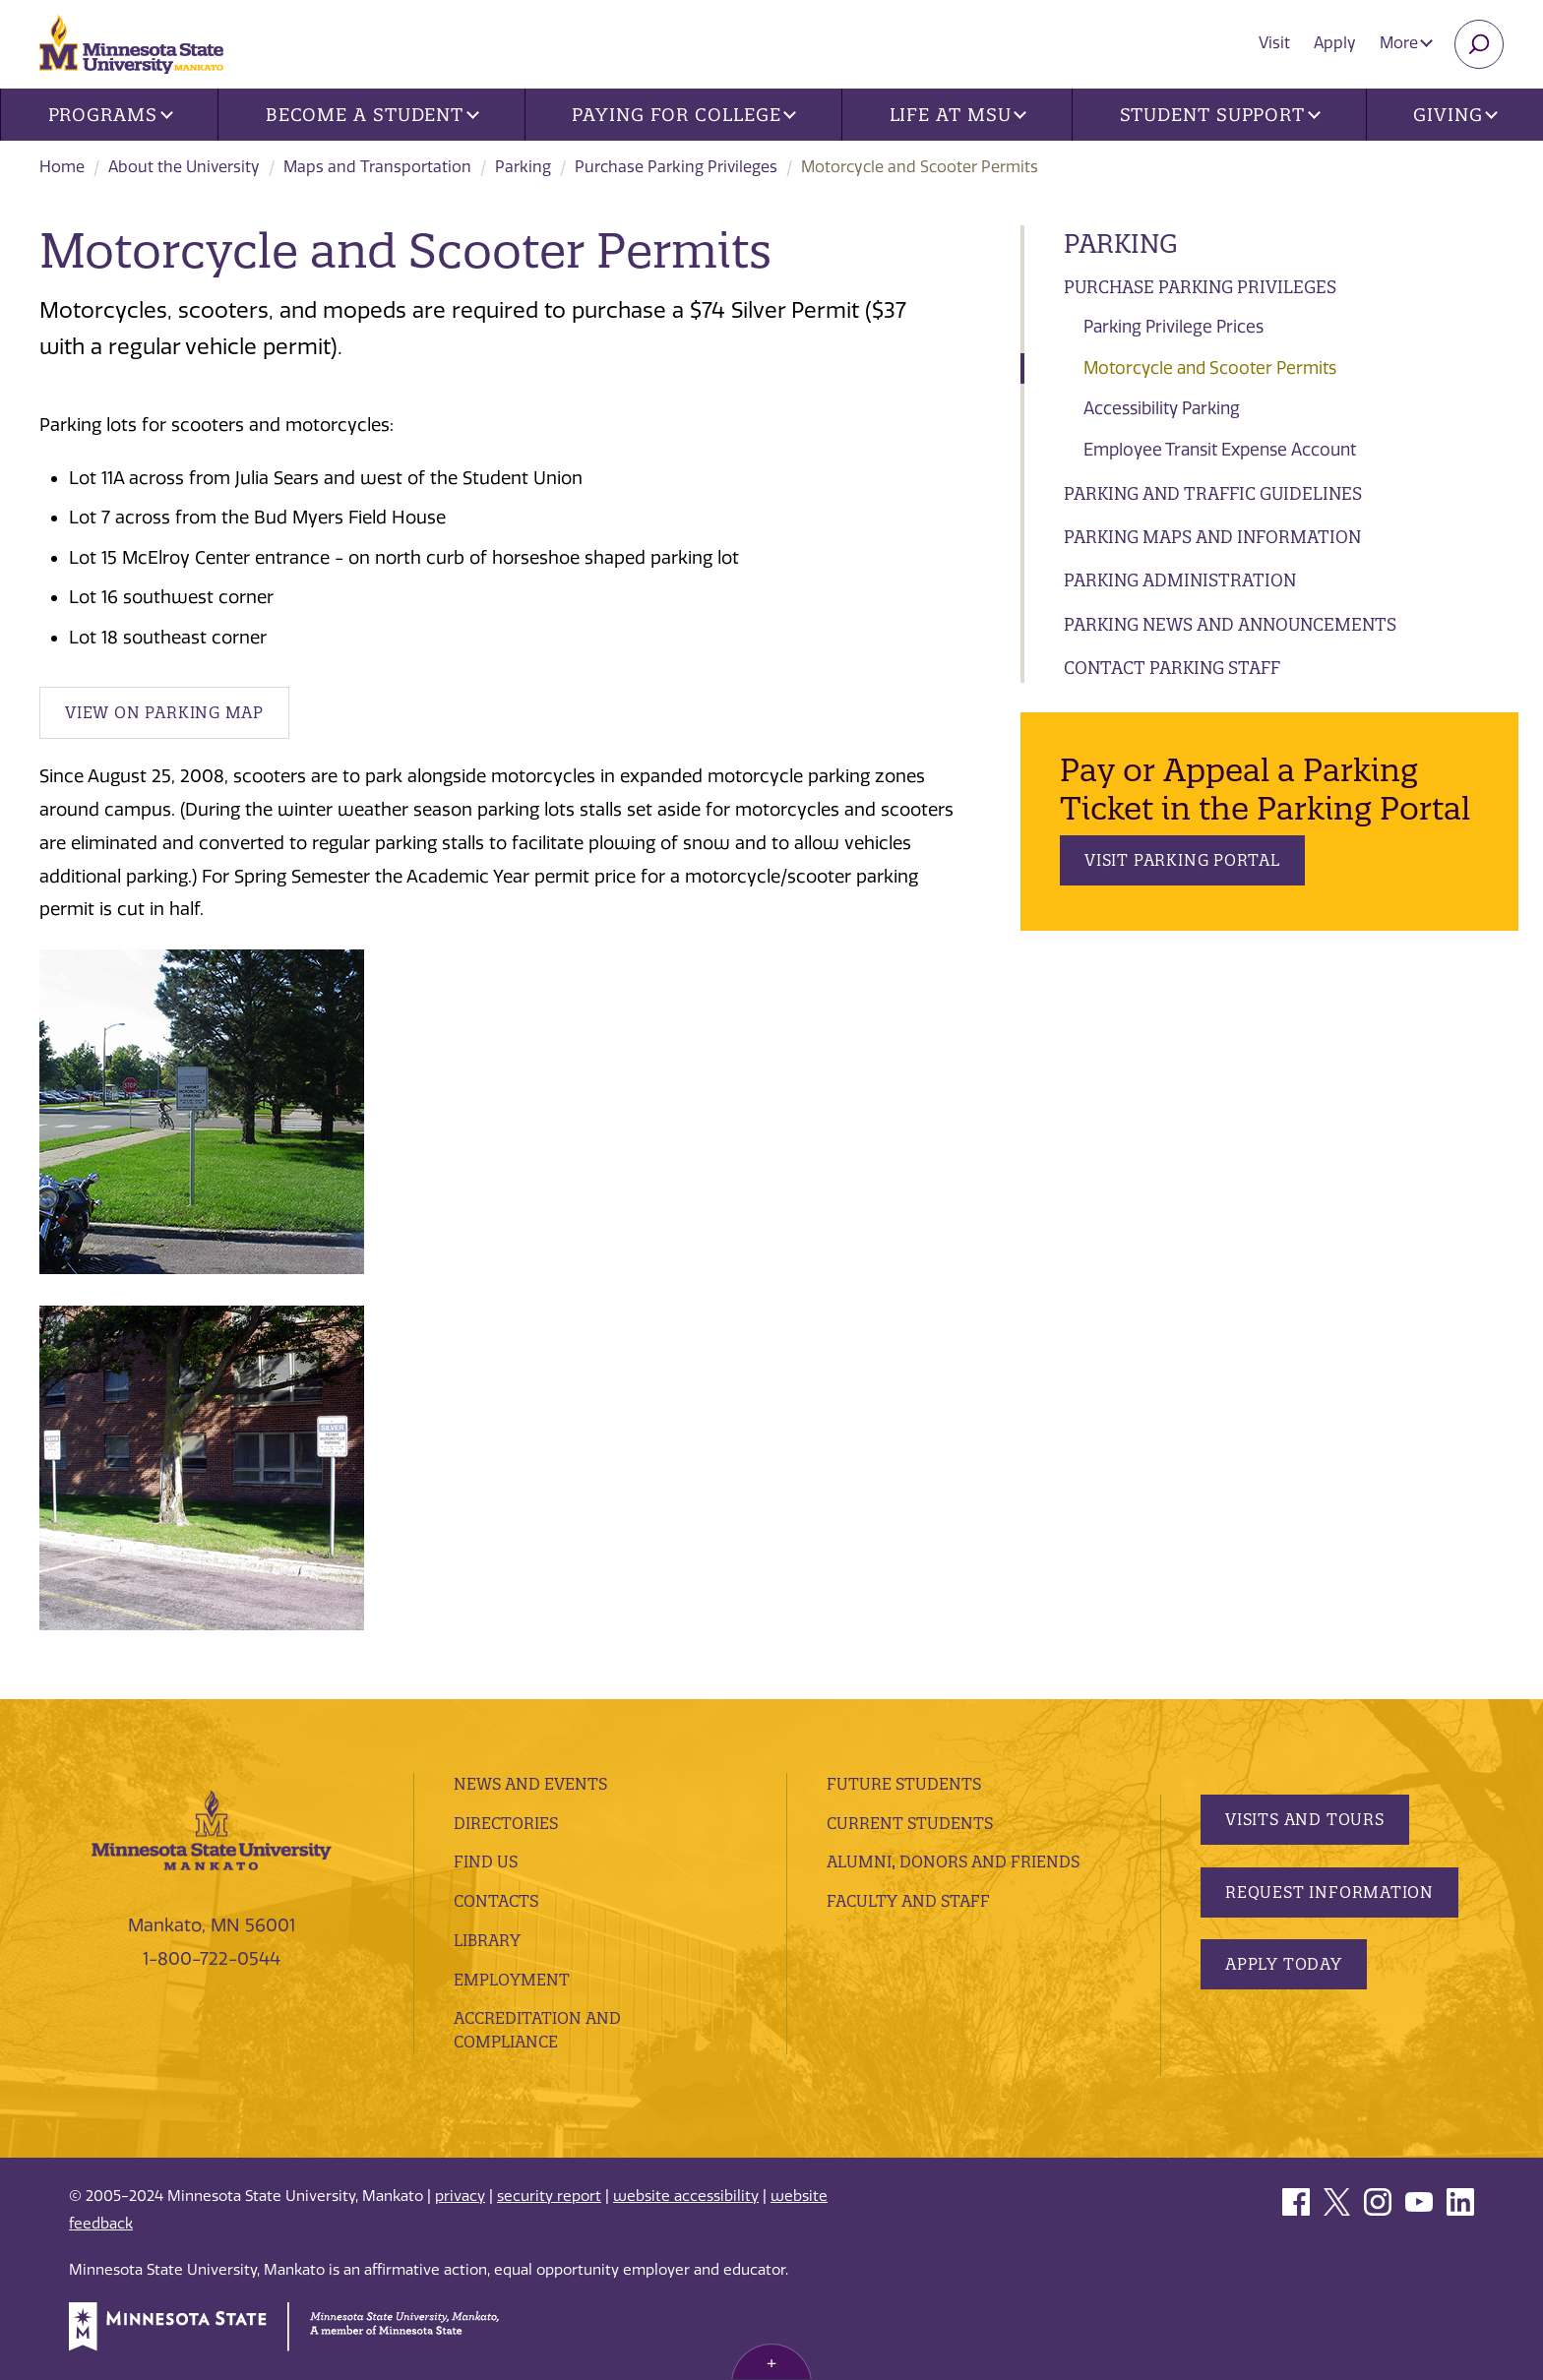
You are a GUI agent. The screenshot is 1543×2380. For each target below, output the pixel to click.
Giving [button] (1455, 114)
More (1406, 42)
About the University (184, 166)
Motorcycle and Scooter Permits (1209, 368)
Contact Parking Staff (1172, 667)
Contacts (496, 1901)
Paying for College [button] (684, 114)
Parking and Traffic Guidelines (1213, 493)
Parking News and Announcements (1230, 624)
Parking (523, 166)
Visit (1274, 42)
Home (62, 166)
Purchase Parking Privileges (676, 166)
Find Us (486, 1861)
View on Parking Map (164, 712)
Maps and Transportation (377, 166)
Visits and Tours (1305, 1819)
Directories (506, 1823)
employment (512, 1979)
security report (549, 2196)
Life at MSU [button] (958, 114)
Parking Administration (1180, 580)
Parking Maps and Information (1212, 536)
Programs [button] (110, 114)
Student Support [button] (1220, 114)
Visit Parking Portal (1182, 860)
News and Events (530, 1784)
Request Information (1329, 1892)
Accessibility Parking (1161, 408)
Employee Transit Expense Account (1219, 449)
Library (487, 1940)
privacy (460, 2196)
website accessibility (686, 2196)
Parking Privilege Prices (1173, 326)
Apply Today (1283, 1964)
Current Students (910, 1823)
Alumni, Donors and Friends (953, 1861)
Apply (1335, 42)
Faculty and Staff (908, 1901)
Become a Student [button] (372, 114)
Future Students (904, 1784)
